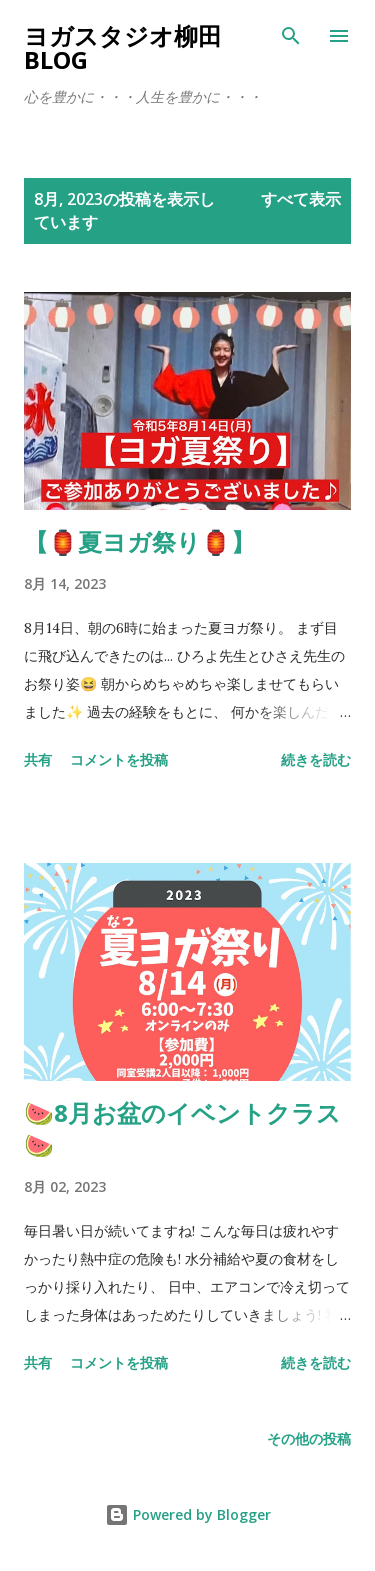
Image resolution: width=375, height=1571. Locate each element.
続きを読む (316, 759)
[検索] (291, 36)
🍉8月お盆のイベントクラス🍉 (182, 1128)
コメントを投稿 (119, 759)
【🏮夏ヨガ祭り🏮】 (139, 541)
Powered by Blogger (188, 1514)
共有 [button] (38, 759)
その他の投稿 (309, 1438)
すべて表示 (301, 199)
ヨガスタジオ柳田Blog (123, 47)
